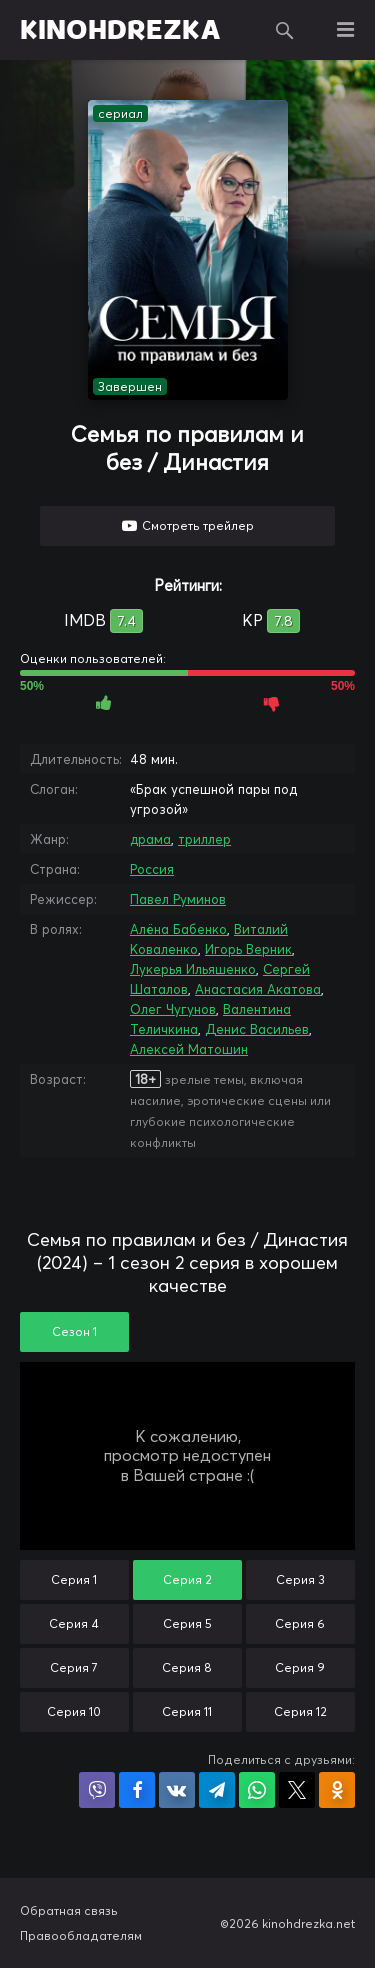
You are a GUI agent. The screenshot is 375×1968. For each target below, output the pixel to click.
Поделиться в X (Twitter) (297, 1790)
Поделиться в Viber (97, 1790)
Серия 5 (187, 1623)
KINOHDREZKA (120, 30)
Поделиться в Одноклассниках (337, 1790)
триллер (204, 839)
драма (150, 839)
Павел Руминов (178, 899)
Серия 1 (74, 1579)
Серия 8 (187, 1667)
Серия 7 (74, 1667)
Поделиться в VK (177, 1790)
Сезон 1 (74, 1331)
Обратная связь (69, 1910)
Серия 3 (300, 1579)
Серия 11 (187, 1711)
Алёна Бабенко (178, 929)
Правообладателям (81, 1935)
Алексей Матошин (189, 1049)
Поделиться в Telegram (217, 1790)
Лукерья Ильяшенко (193, 969)
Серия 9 (300, 1667)
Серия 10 (74, 1711)
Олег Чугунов (173, 1009)
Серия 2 (187, 1579)
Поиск (285, 30)
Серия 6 (300, 1623)
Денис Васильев (257, 1029)
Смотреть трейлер (198, 525)
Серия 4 (74, 1623)
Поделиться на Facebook (137, 1790)
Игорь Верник (248, 949)
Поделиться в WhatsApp (257, 1790)
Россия (152, 869)
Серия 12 (300, 1711)
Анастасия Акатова (258, 989)
